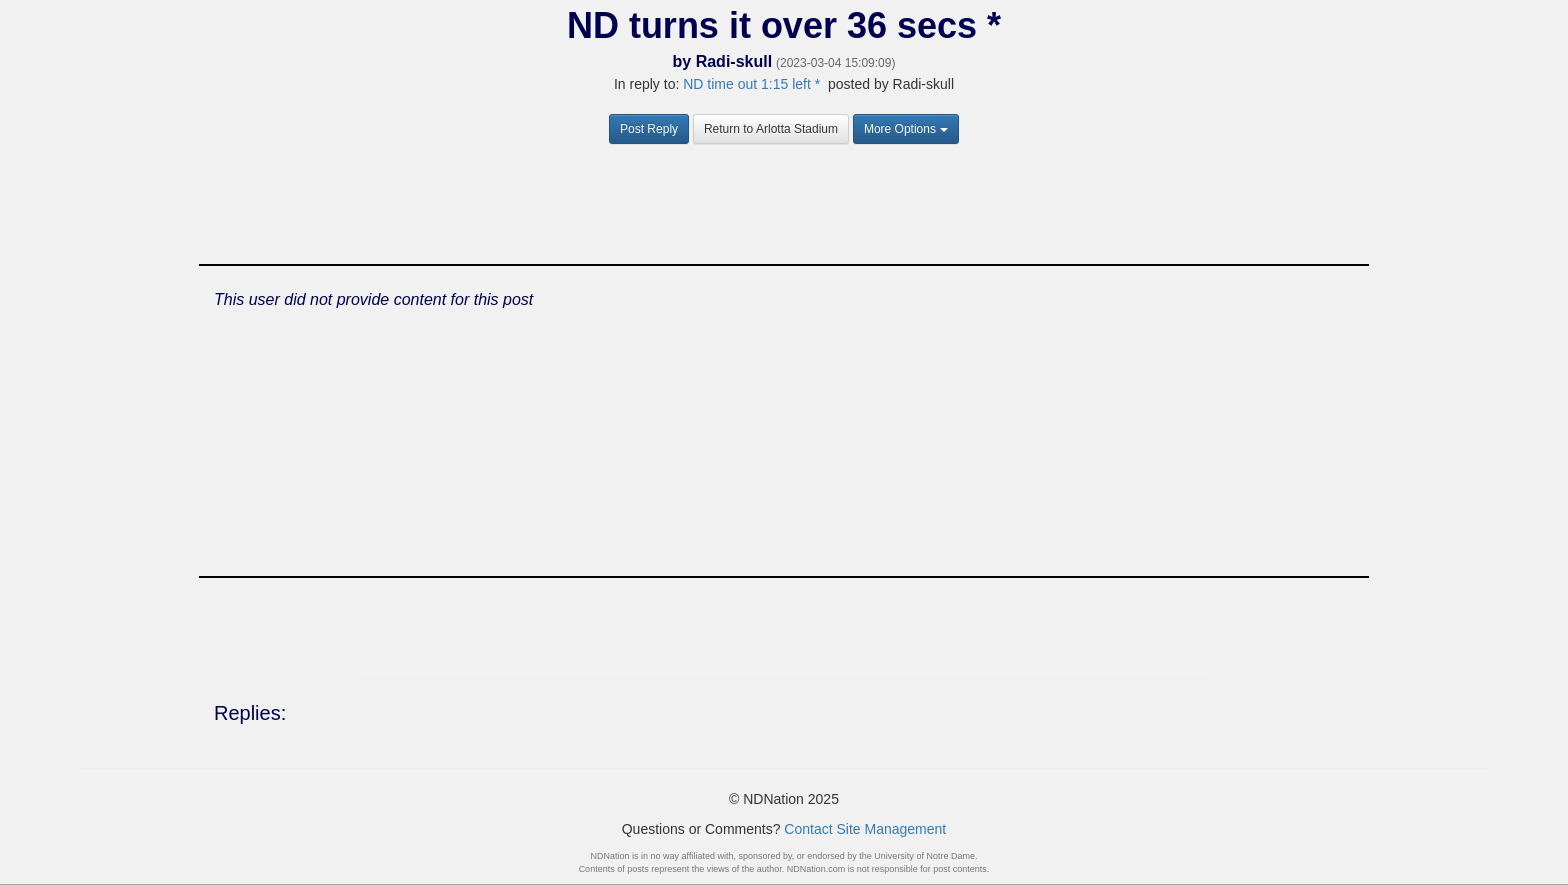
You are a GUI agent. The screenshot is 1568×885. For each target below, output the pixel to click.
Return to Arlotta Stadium (771, 129)
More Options (906, 129)
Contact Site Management (865, 829)
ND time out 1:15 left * (751, 84)
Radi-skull (734, 61)
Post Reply (649, 129)
